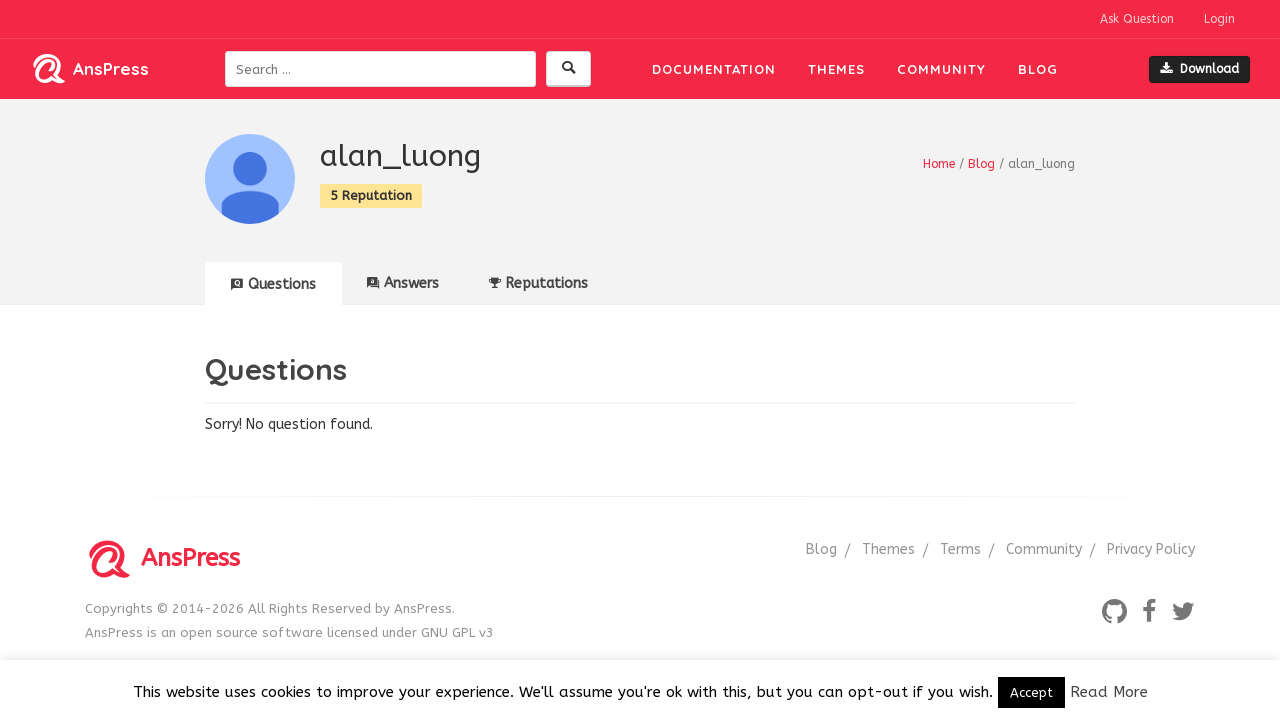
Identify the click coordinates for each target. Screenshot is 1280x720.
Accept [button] (1031, 692)
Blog (1038, 69)
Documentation (714, 69)
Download (1199, 69)
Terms (960, 549)
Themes (836, 69)
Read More (1109, 692)
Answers (403, 283)
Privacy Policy (1151, 549)
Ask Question (1137, 19)
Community (941, 69)
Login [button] (1219, 19)
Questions (273, 284)
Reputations (538, 283)
